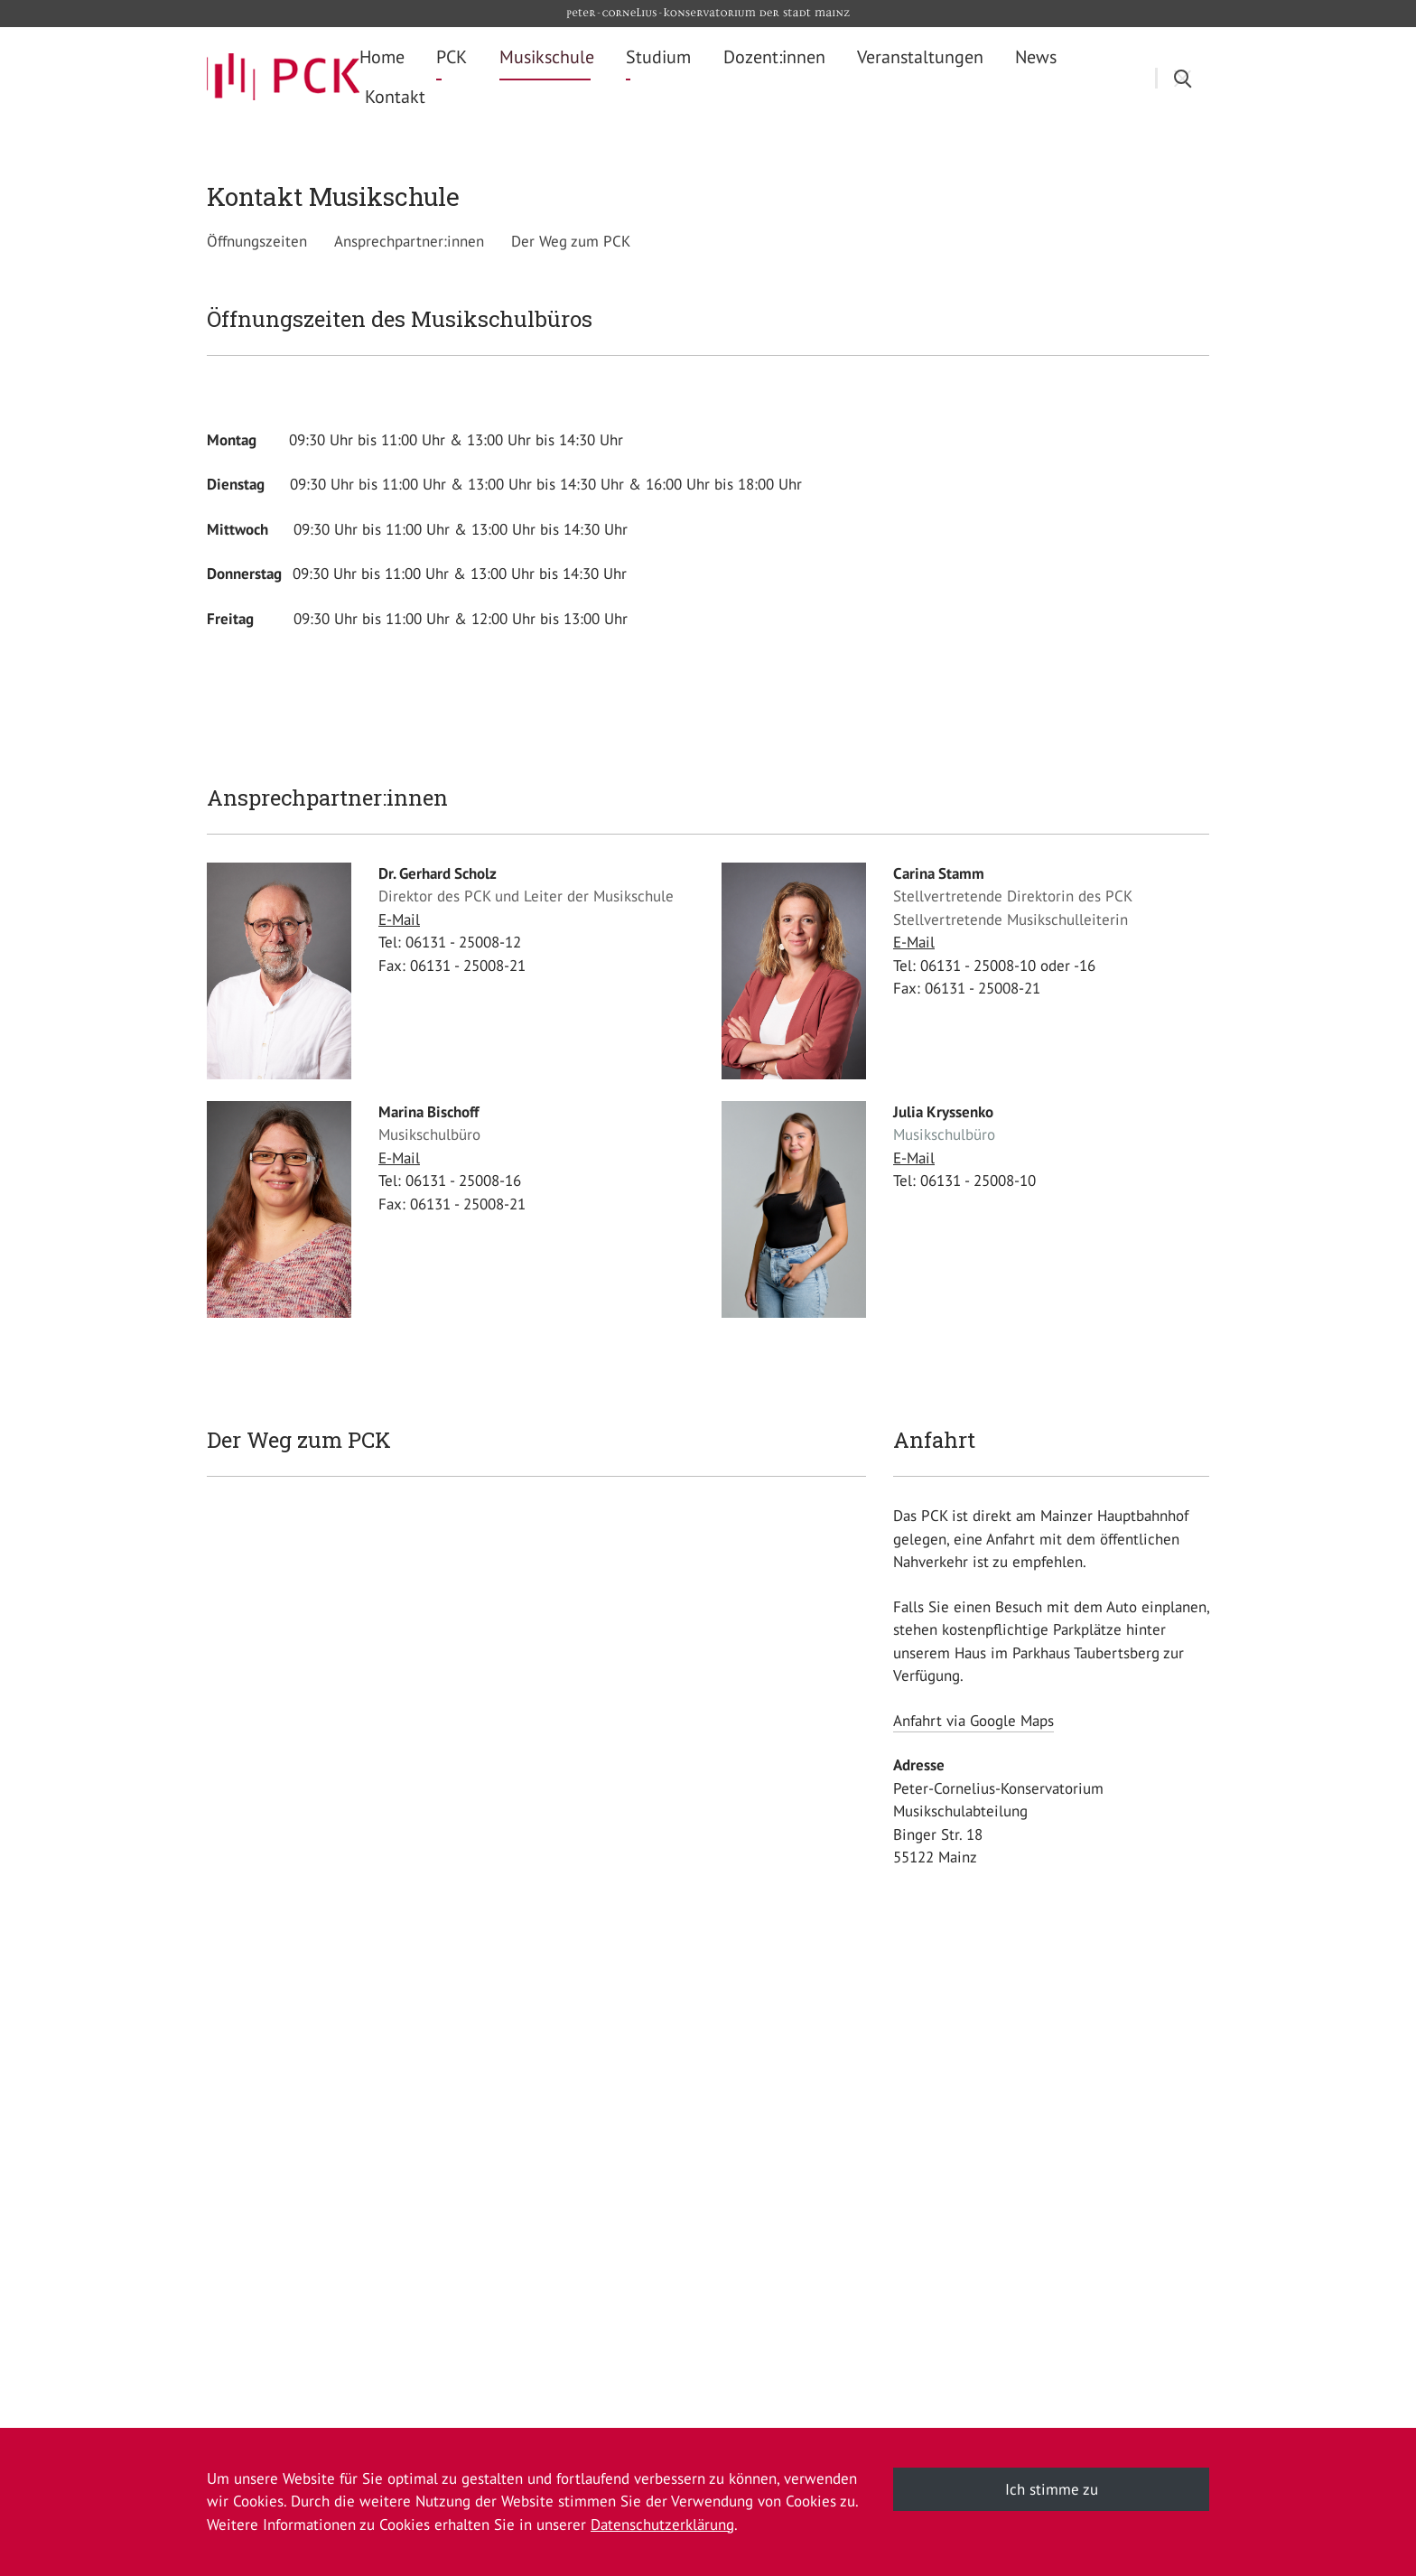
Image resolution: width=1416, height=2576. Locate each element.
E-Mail (399, 919)
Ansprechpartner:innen (409, 241)
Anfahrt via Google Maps (973, 1721)
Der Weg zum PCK (570, 241)
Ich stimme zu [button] (1051, 2489)
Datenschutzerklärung (662, 2524)
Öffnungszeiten (257, 241)
